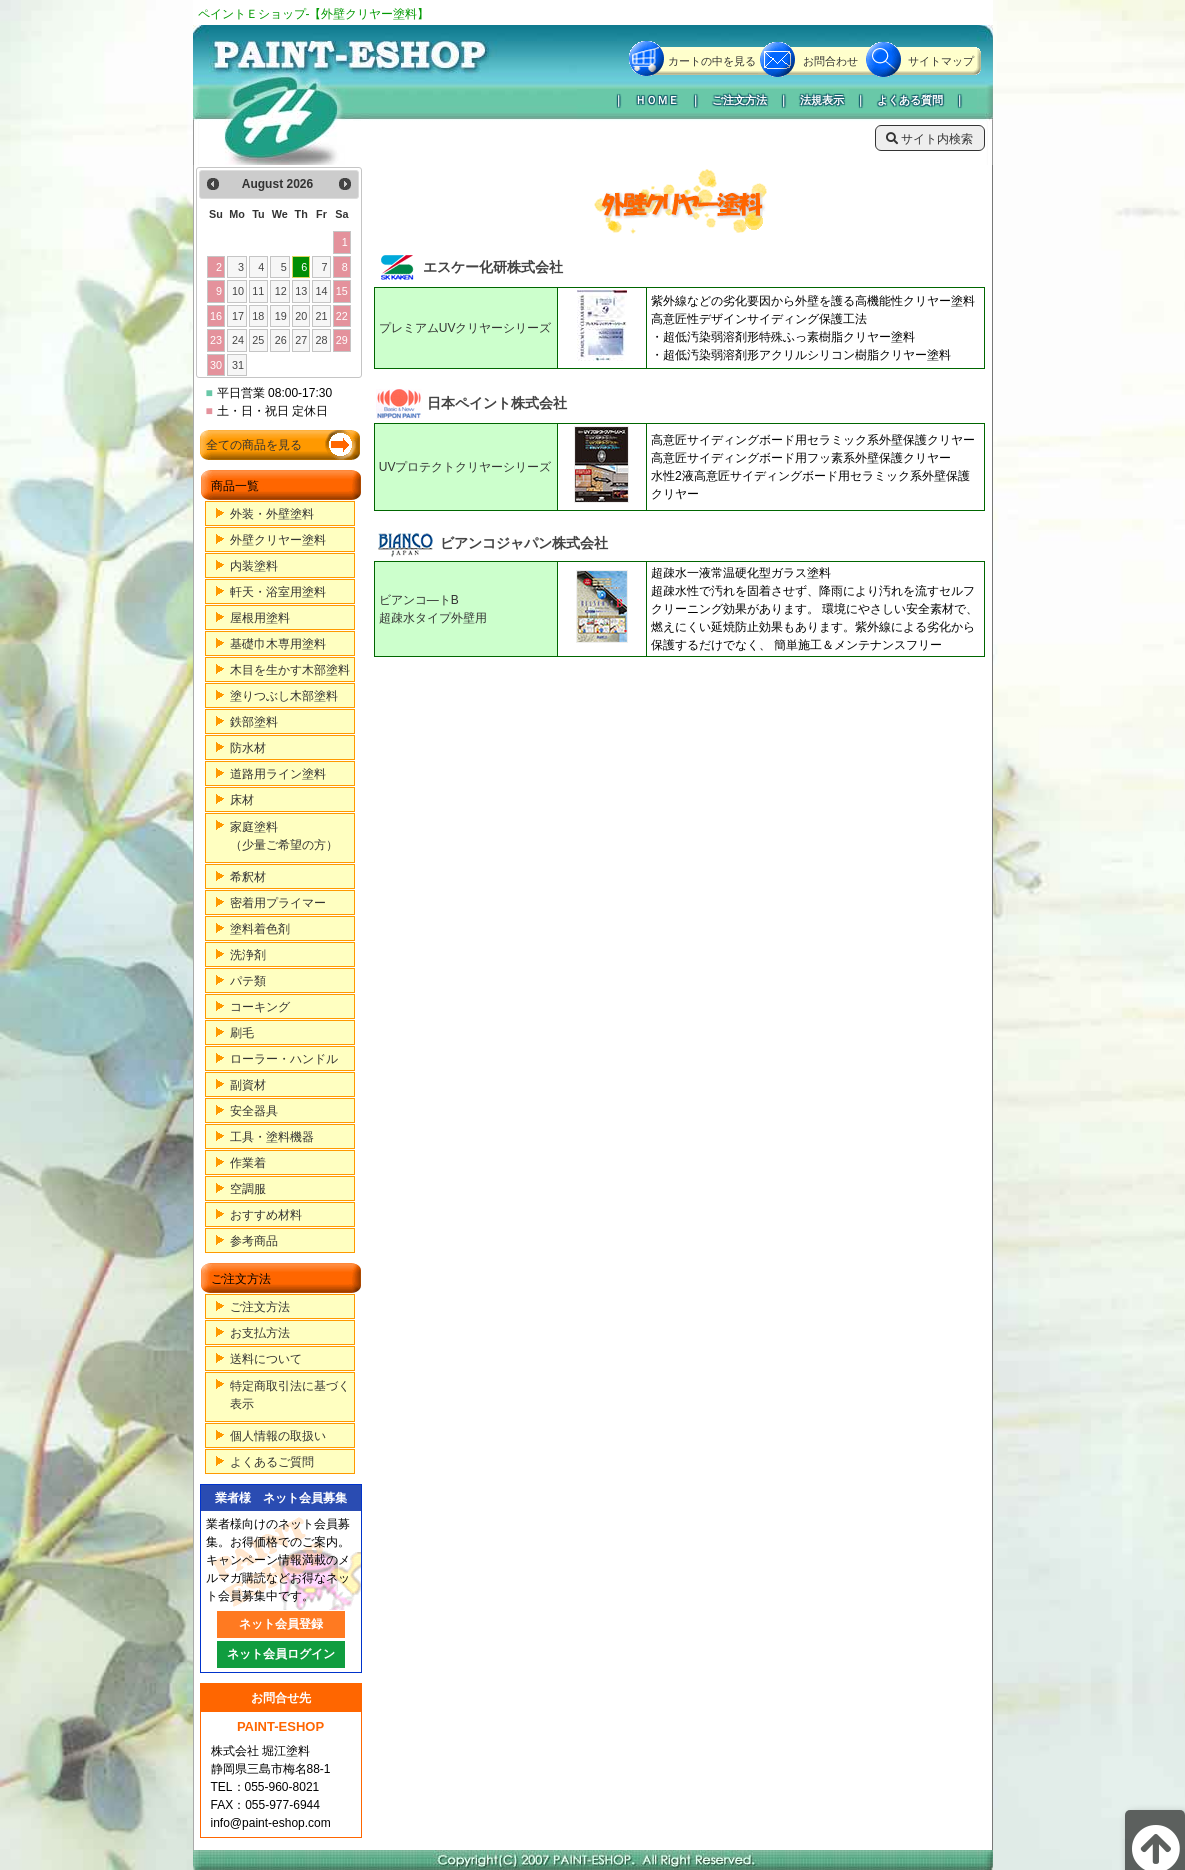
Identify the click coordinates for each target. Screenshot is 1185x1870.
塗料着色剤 (260, 929)
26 (281, 340)
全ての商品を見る (254, 445)
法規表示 (822, 100)
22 (342, 316)
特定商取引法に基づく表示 (290, 1395)
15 (342, 291)
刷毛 (242, 1033)
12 (281, 291)
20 (301, 316)
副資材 (248, 1085)
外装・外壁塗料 (272, 514)
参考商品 (254, 1241)
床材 (242, 800)
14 (321, 291)
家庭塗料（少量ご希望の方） (284, 836)
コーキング (260, 1007)
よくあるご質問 (272, 1462)
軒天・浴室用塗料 (278, 592)
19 (281, 316)
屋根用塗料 (260, 618)
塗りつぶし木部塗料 (284, 696)
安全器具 (254, 1111)
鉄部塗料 (254, 722)
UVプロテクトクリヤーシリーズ (465, 467)
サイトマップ (941, 61)
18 (258, 316)
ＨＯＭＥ (657, 100)
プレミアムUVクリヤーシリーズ (465, 328)
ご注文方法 (739, 100)
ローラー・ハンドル (284, 1059)
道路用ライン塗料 (278, 774)
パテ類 (248, 981)
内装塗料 (254, 566)
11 (258, 291)
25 (258, 340)
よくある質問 (910, 100)
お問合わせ (830, 61)
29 (342, 340)
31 (238, 365)
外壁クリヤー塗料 (278, 540)
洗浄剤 (248, 955)
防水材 (248, 748)
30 (216, 365)
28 (321, 340)
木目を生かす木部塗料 (290, 670)
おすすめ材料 (266, 1215)
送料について (266, 1359)
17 (238, 316)
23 (216, 340)
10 (238, 291)
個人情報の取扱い (278, 1436)
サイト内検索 (929, 139)
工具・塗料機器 (272, 1137)
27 (301, 340)
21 (321, 316)
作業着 (248, 1163)
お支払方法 (260, 1333)
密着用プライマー (278, 903)
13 (301, 291)
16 (216, 316)
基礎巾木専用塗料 (278, 644)
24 (238, 340)
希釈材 (248, 877)
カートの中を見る (712, 61)
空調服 (248, 1189)
